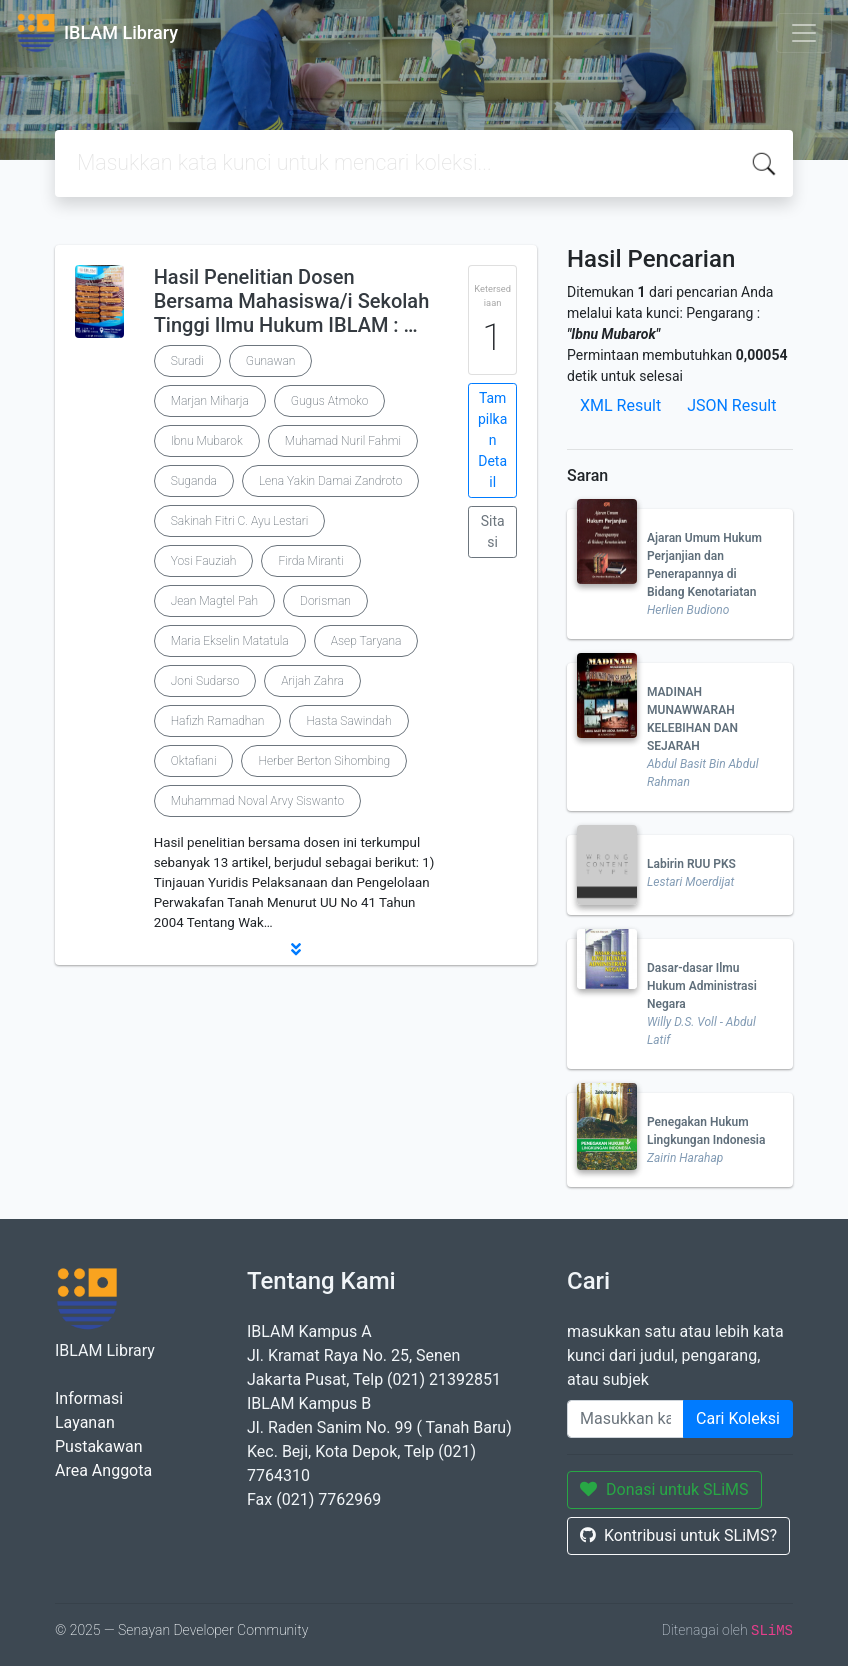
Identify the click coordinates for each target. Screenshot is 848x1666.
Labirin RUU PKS (691, 864)
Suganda (194, 481)
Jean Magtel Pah (214, 601)
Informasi (89, 1398)
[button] (296, 949)
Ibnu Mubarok (207, 441)
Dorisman (325, 601)
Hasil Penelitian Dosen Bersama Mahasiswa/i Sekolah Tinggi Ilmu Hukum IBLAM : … (292, 301)
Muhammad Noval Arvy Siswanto (258, 801)
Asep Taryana (366, 641)
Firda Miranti (310, 561)
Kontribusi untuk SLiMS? (678, 1535)
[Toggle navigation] (804, 33)
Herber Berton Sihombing (324, 761)
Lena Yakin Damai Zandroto (331, 481)
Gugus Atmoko (330, 401)
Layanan (85, 1422)
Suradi (187, 361)
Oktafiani (194, 761)
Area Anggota (103, 1470)
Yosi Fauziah (204, 561)
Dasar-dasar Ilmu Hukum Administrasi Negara (702, 986)
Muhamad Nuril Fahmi (343, 441)
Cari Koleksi (738, 1418)
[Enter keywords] (625, 1419)
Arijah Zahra (312, 681)
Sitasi (493, 531)
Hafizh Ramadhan (218, 721)
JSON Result (731, 405)
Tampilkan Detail (492, 440)
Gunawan (271, 361)
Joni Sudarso (205, 681)
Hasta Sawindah (348, 721)
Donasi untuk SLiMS (664, 1489)
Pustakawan (98, 1446)
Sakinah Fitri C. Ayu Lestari (240, 521)
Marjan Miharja (210, 401)
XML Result (620, 405)
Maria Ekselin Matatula (230, 641)
